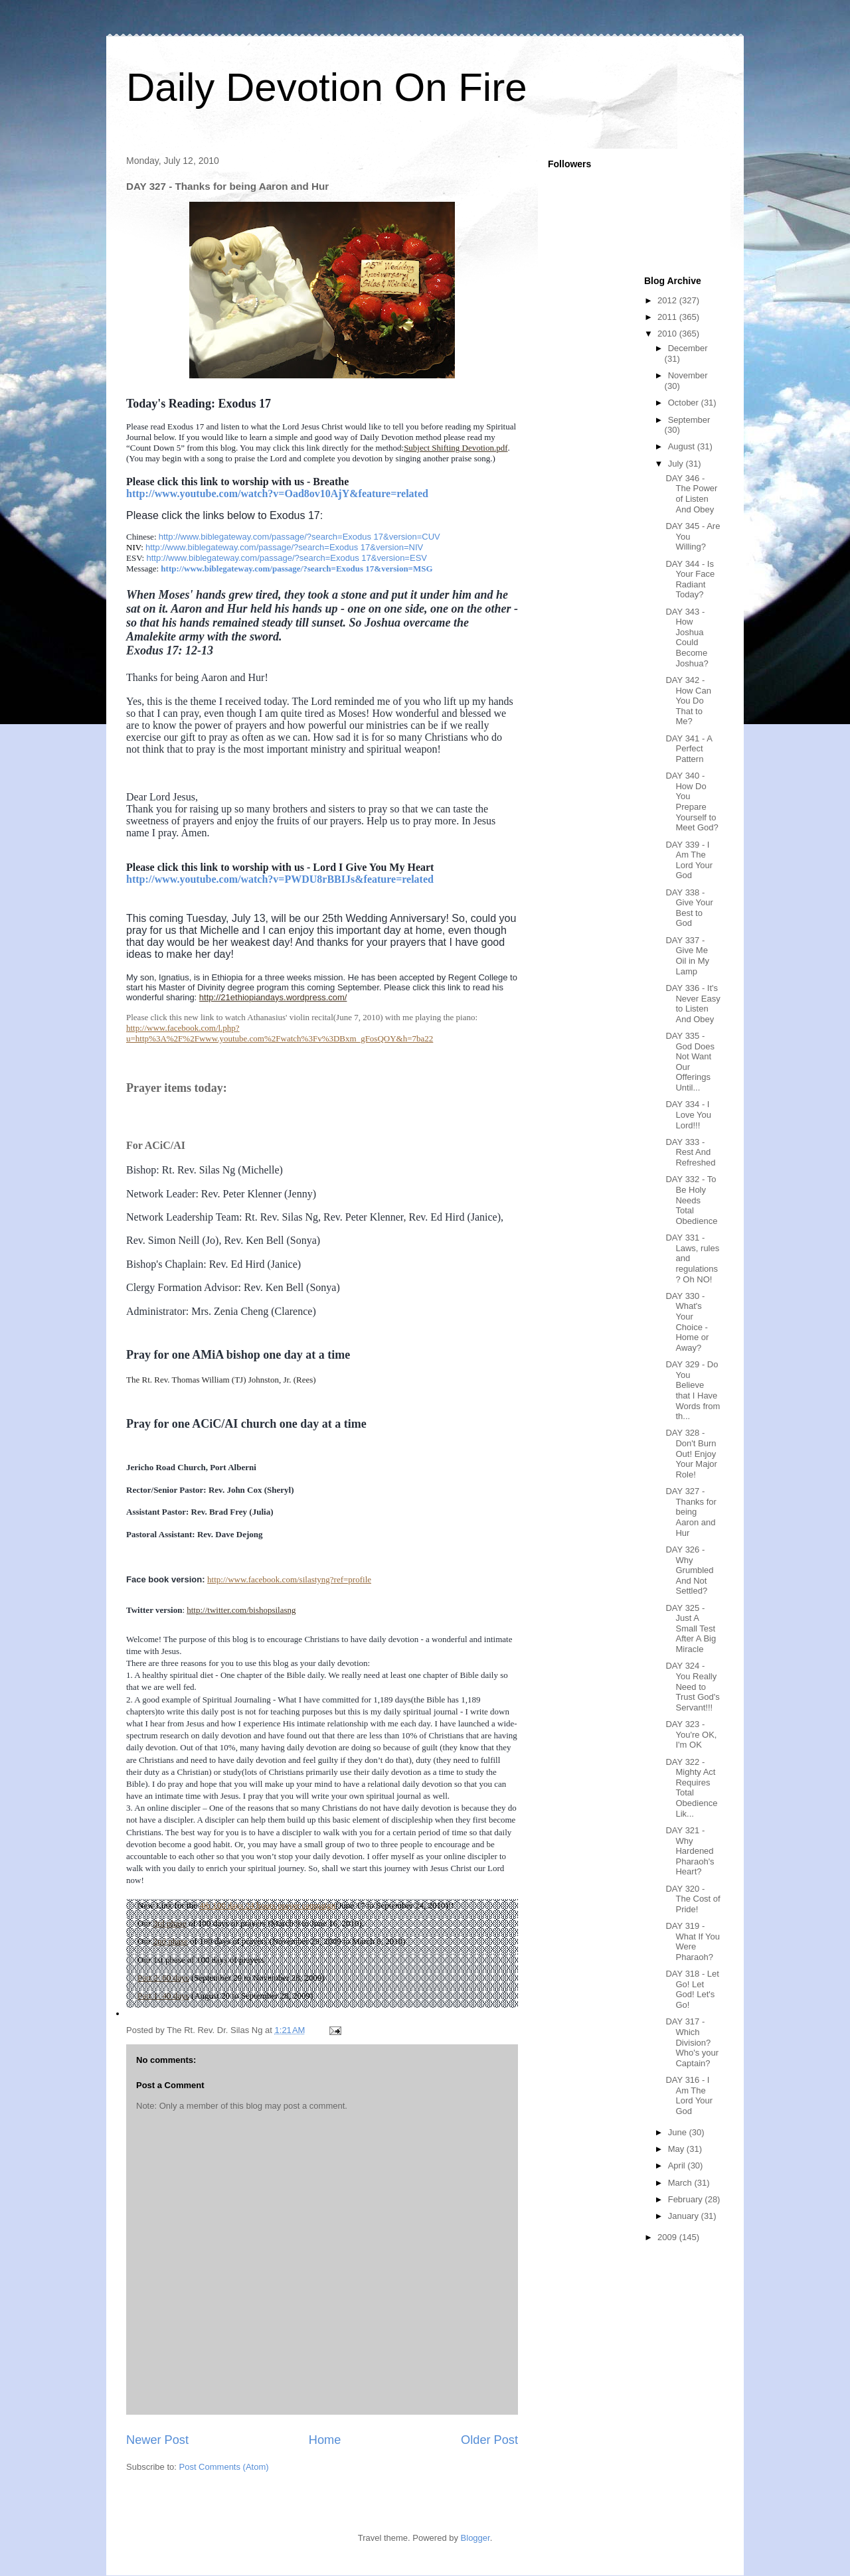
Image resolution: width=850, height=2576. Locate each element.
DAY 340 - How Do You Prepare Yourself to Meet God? (691, 801)
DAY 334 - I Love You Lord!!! (688, 1114)
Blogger (475, 2538)
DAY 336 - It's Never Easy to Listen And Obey (692, 1003)
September (689, 420)
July (677, 464)
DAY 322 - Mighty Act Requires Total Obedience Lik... (691, 1788)
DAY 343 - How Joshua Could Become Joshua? (686, 637)
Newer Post (157, 2440)
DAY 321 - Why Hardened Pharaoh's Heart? (689, 1850)
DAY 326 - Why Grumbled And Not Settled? (689, 1570)
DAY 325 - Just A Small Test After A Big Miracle (690, 1628)
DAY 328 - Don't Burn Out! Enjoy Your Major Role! (691, 1453)
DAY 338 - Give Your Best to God (689, 908)
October (684, 403)
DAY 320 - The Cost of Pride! (692, 1899)
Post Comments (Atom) (224, 2467)
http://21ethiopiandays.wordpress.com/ (273, 997)
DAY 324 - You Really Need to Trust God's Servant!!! (692, 1686)
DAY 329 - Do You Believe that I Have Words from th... (692, 1390)
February (686, 2199)
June (678, 2132)
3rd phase (169, 1923)
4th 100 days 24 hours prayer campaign (267, 1905)
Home (325, 2440)
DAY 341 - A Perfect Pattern (688, 748)
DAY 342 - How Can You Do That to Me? (688, 700)
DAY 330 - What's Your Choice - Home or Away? (687, 1322)
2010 (668, 334)
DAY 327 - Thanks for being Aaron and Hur (690, 1511)
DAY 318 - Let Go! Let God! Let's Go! (692, 1989)
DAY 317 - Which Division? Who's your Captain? (692, 2042)
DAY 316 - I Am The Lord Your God (689, 2095)
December (688, 348)
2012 (668, 300)
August (682, 446)
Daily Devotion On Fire (326, 87)
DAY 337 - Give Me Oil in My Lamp (687, 955)
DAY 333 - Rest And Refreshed (690, 1152)
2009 (668, 2237)
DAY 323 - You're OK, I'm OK (691, 1734)
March (681, 2183)
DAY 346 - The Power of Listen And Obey (691, 493)
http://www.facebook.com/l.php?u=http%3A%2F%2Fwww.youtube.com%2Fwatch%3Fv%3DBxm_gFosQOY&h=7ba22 (279, 1033)
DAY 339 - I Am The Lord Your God (689, 860)
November (688, 375)
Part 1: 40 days (163, 1996)
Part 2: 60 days (163, 1978)
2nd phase (170, 1941)
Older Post (489, 2440)
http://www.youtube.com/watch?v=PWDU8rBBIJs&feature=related (280, 879)
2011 (668, 317)
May (677, 2149)
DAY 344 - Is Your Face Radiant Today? (690, 579)
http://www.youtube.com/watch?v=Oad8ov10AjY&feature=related (277, 493)
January (684, 2216)
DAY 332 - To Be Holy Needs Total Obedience (691, 1199)
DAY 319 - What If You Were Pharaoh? (692, 1941)
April (678, 2165)
